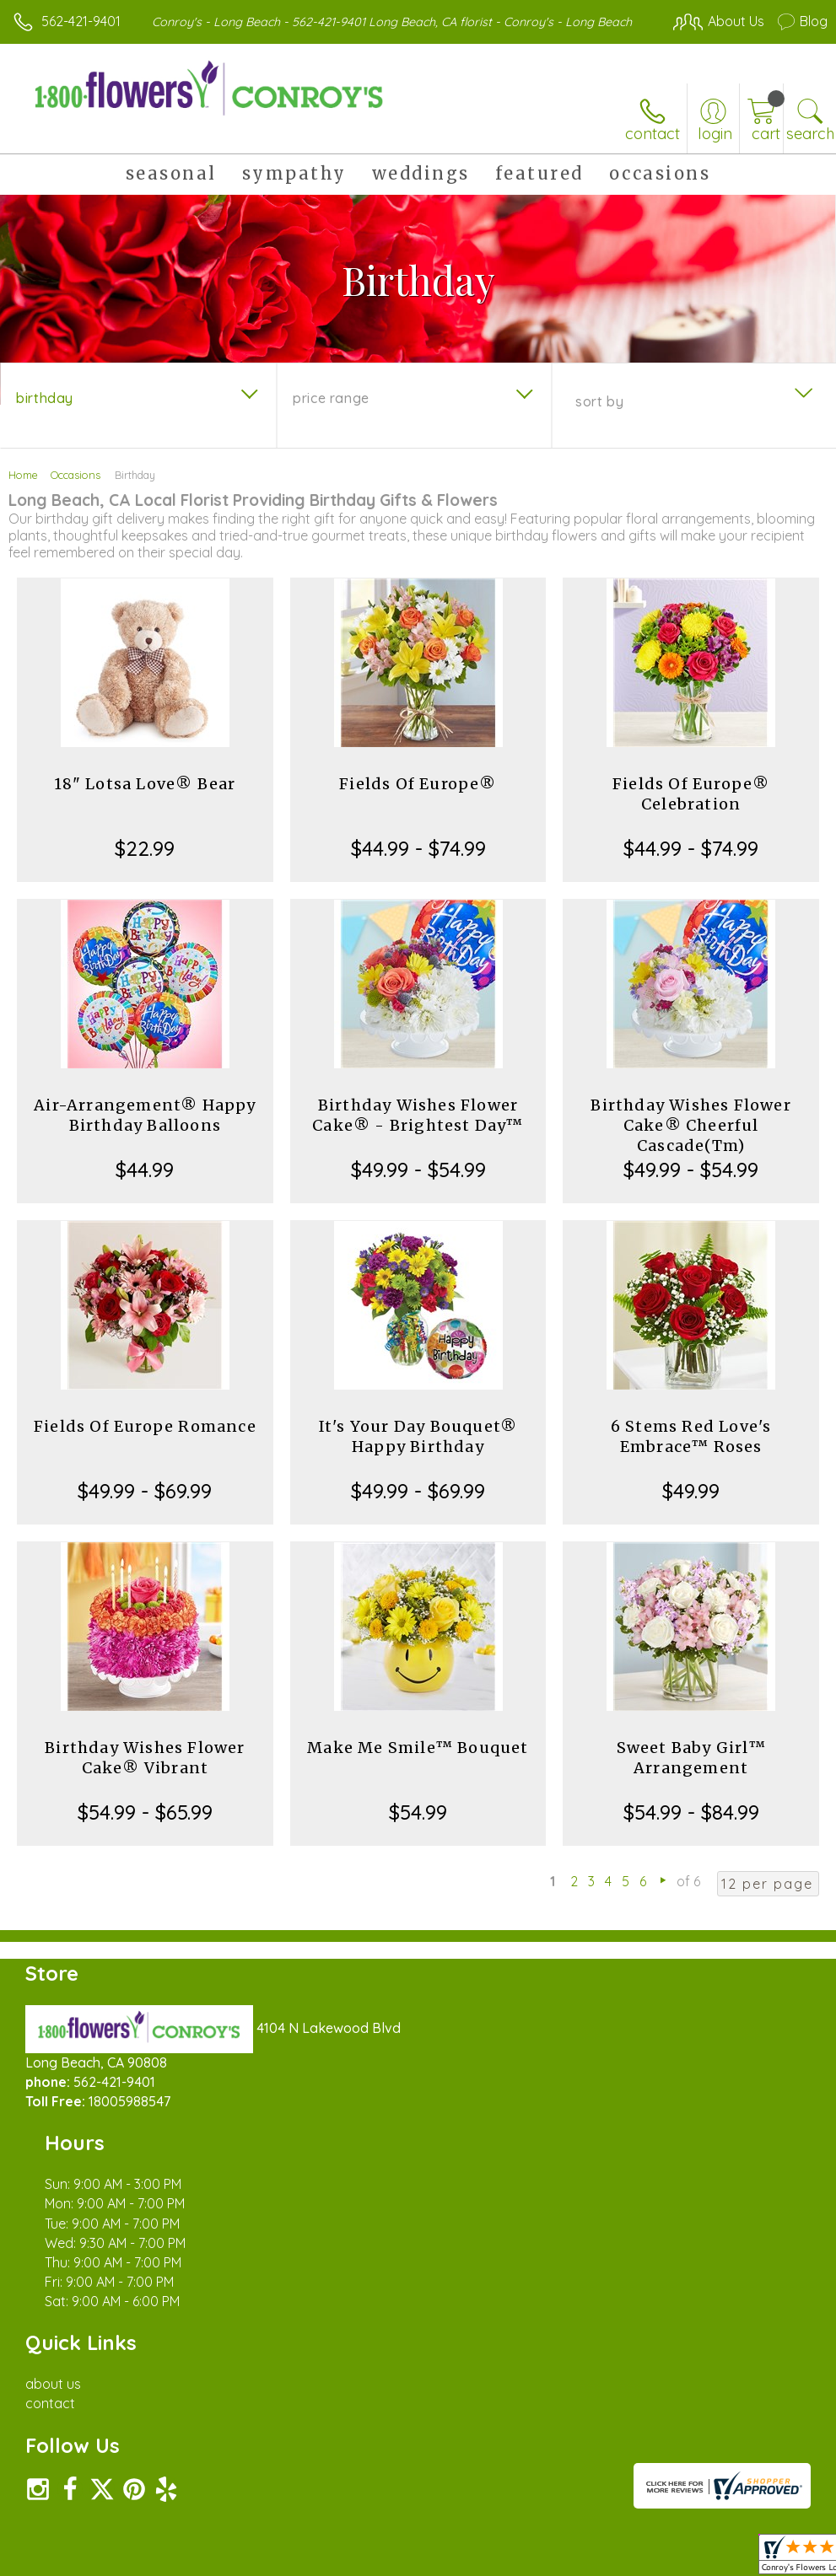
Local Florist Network (661, 2436)
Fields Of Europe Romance (145, 1443)
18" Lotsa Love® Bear (144, 800)
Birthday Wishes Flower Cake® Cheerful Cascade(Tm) (690, 1142)
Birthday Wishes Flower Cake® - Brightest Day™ (417, 1132)
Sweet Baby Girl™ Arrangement (691, 1774)
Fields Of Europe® (417, 800)
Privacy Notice (540, 2436)
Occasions (75, 491)
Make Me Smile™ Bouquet (417, 1764)
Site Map (766, 2436)
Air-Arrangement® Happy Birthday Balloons (145, 1132)
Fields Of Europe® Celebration (690, 811)
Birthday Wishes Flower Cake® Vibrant (145, 1774)
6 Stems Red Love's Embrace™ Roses (691, 1453)
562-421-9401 (81, 21)
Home (23, 491)
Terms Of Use (441, 2436)
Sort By (599, 418)
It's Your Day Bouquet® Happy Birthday (418, 1453)
